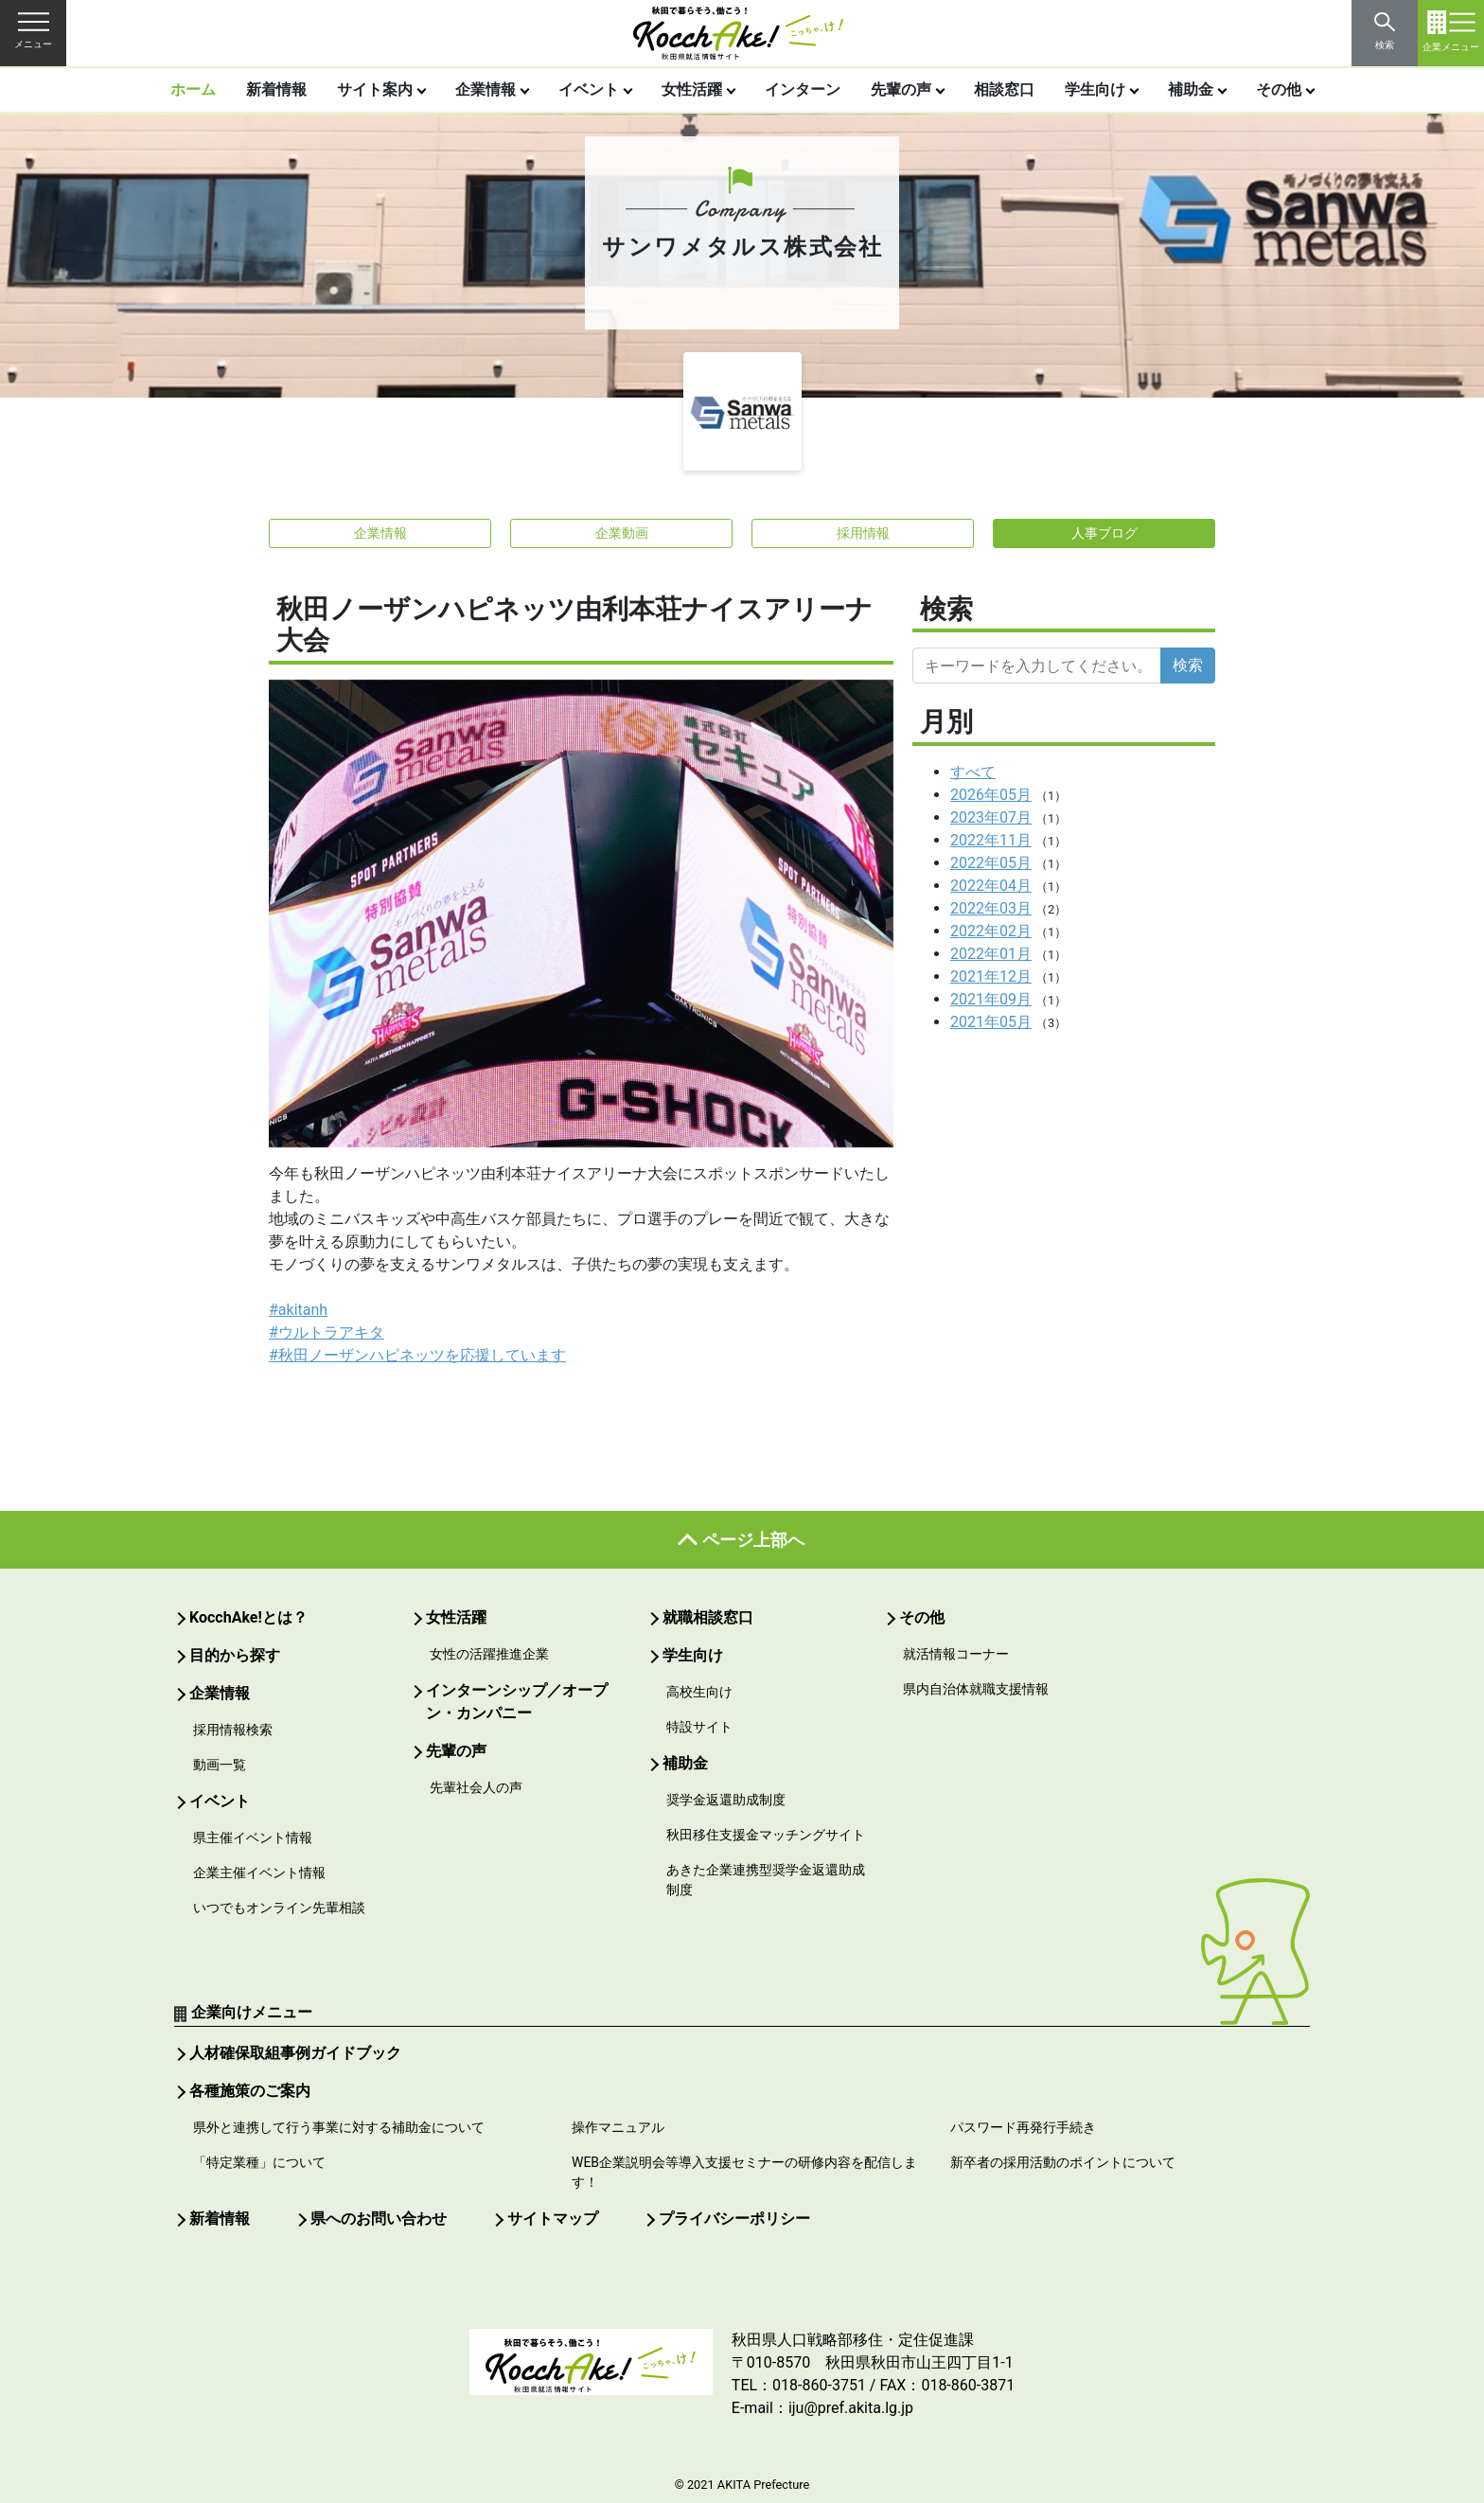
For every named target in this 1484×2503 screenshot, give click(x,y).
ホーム (193, 89)
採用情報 (863, 533)
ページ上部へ (753, 1540)
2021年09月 (991, 999)
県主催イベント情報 (252, 1837)
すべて (973, 772)
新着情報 (276, 89)
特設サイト (699, 1726)
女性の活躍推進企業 (489, 1653)
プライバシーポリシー (734, 2219)
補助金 (1190, 89)
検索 (1188, 665)
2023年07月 (991, 817)
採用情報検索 (233, 1729)
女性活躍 (692, 89)
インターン (802, 89)
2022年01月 (991, 954)
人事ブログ (1104, 533)
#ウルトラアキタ (326, 1332)
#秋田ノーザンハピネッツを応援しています (417, 1355)
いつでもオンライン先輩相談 (279, 1907)
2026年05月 (991, 795)
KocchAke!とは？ (248, 1617)
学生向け (1095, 89)
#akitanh (298, 1310)
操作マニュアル (618, 2127)
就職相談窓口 (707, 1617)
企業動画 (621, 533)
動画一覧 (219, 1764)
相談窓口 (1004, 89)
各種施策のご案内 (249, 2091)
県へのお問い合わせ (378, 2219)
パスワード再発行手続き (1023, 2127)
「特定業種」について (259, 2162)
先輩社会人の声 (476, 1787)
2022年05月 (991, 863)
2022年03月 (991, 908)
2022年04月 (991, 886)
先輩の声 (901, 89)
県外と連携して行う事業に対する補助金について (339, 2127)
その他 (1278, 89)
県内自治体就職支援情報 (976, 1688)
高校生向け (699, 1691)
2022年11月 (991, 840)
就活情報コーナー (956, 1653)
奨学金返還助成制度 (726, 1799)
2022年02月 (991, 931)
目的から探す (234, 1655)
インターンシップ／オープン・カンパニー (517, 1701)
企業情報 (485, 89)
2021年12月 (991, 976)
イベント (588, 89)
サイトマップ (552, 2219)
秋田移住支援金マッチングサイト (765, 1834)
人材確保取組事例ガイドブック (295, 2053)
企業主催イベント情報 (259, 1872)
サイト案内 (375, 89)
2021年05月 (991, 1022)
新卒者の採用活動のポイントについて (1062, 2162)
